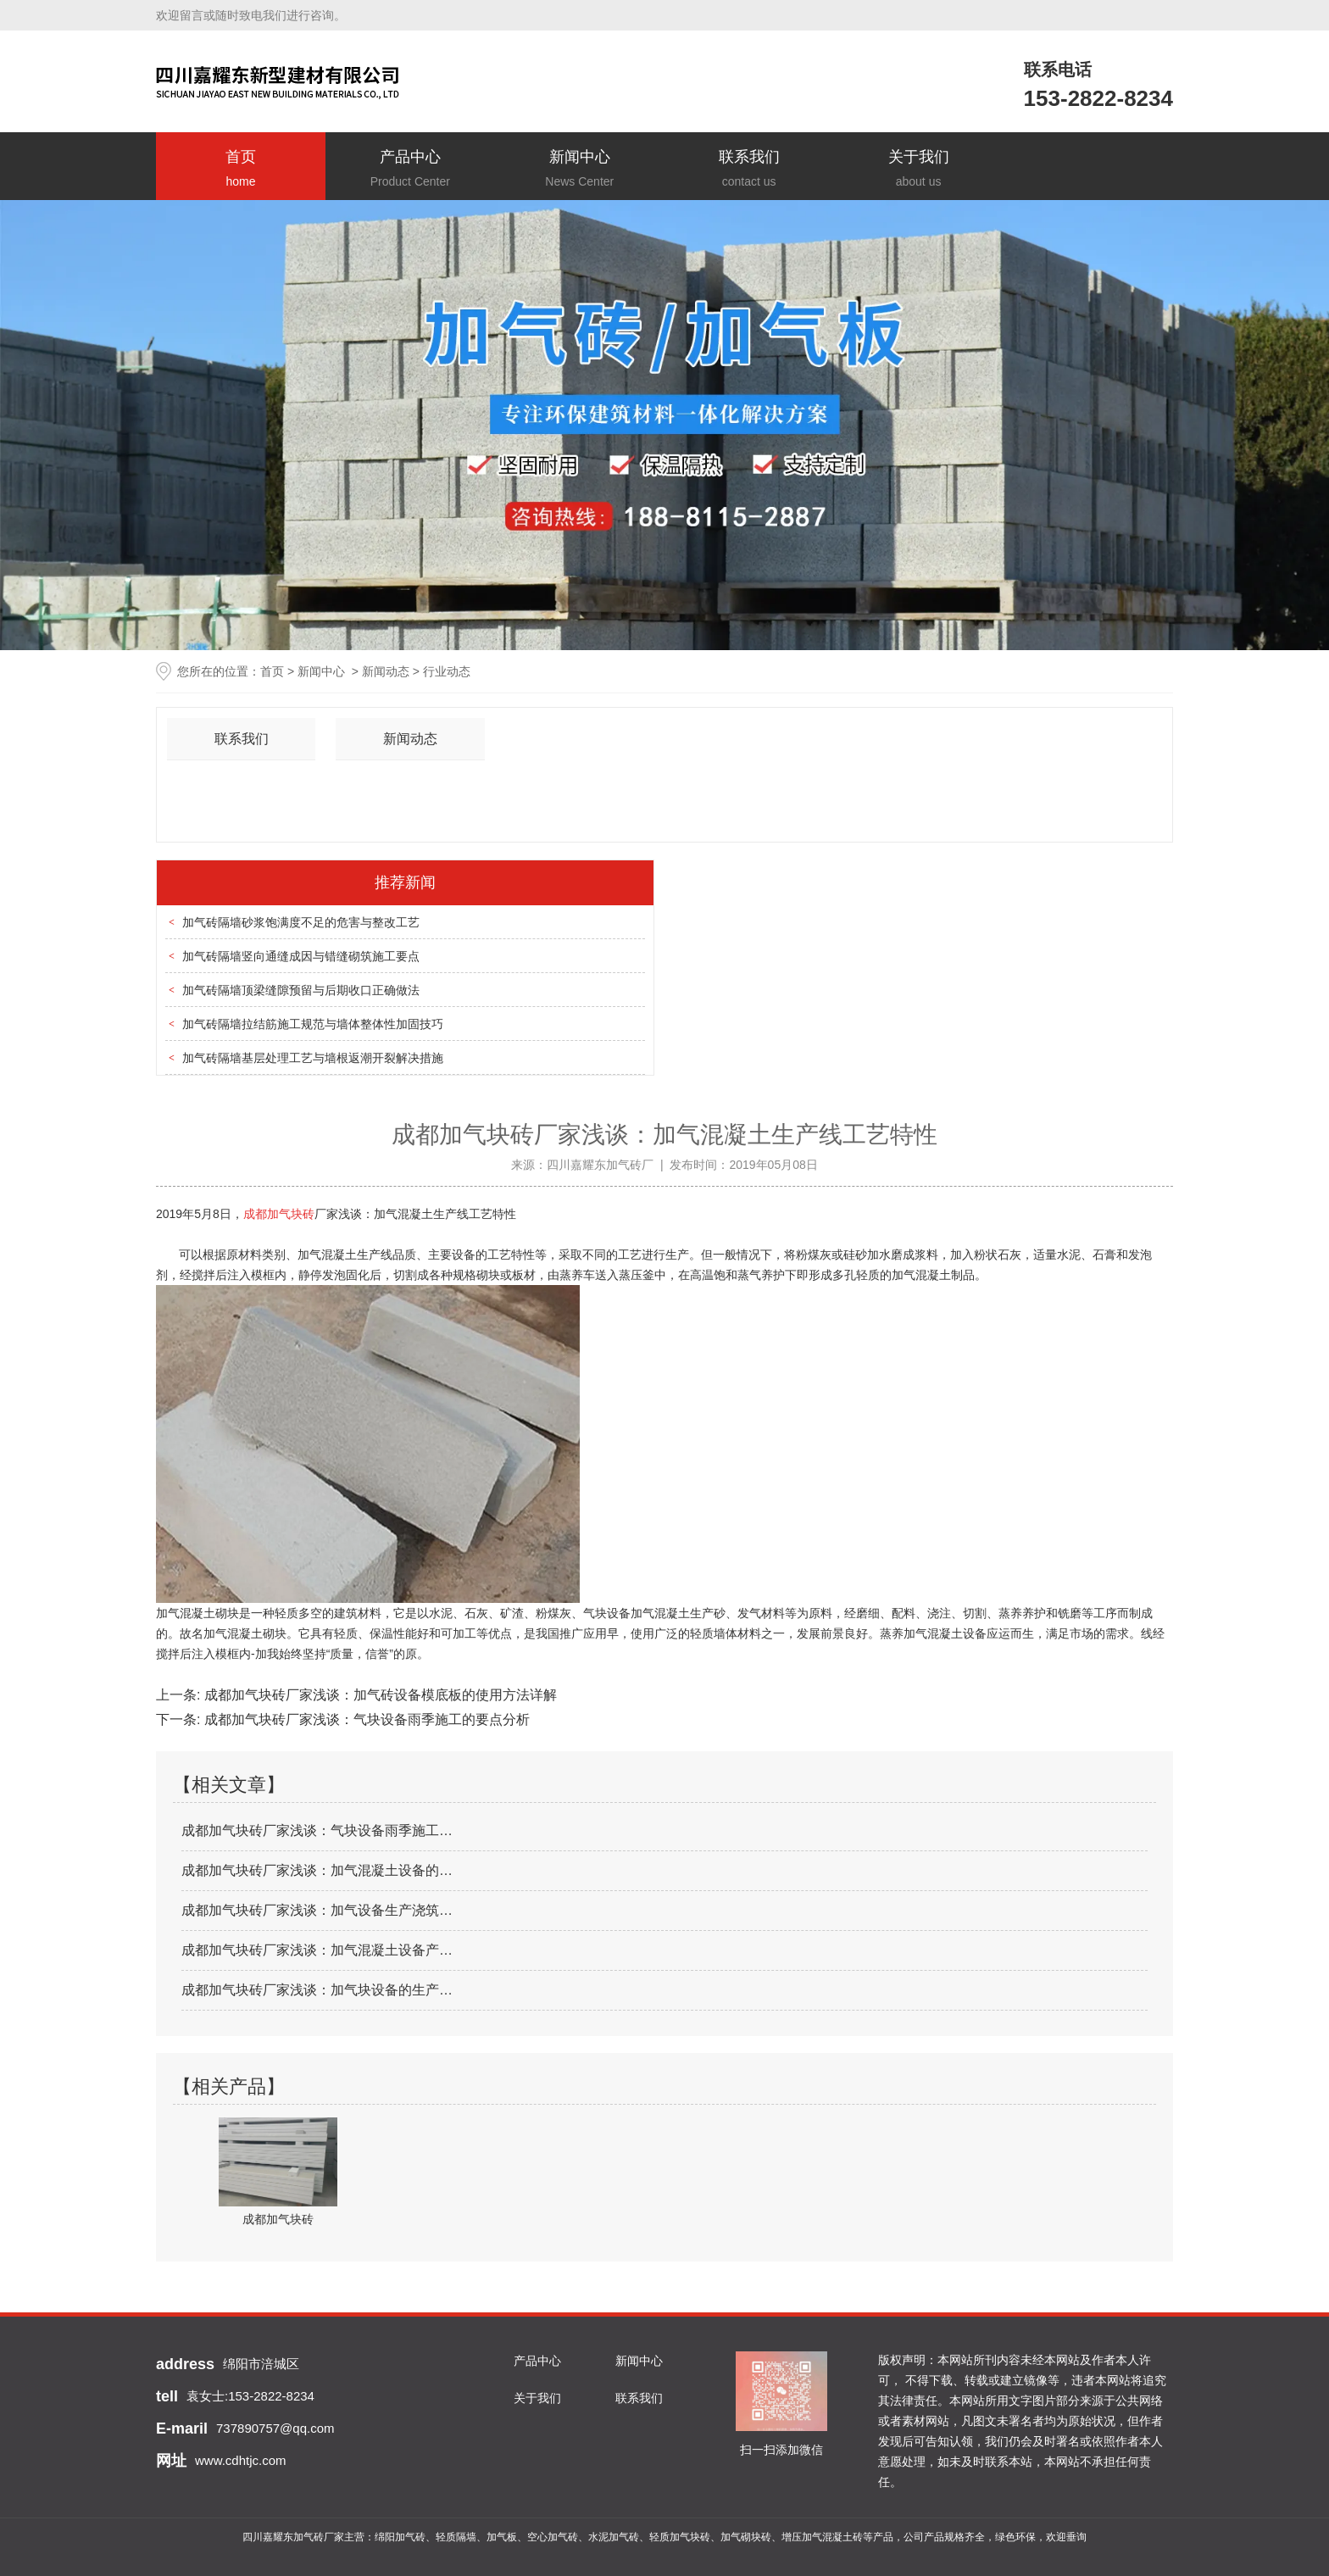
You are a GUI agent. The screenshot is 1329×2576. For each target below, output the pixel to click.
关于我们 (919, 170)
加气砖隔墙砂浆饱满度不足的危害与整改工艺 (301, 922)
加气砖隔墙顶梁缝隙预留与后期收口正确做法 (301, 990)
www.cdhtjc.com (240, 2460)
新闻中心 (579, 170)
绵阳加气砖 (400, 2537)
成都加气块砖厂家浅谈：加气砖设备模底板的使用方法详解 (378, 1695)
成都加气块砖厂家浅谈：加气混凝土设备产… (317, 1950)
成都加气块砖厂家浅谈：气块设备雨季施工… (317, 1830)
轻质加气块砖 (679, 2537)
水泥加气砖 (613, 2537)
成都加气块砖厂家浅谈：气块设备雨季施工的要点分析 (364, 1719)
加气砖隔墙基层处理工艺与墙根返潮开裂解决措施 (312, 1058)
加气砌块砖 (745, 2537)
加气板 (502, 2537)
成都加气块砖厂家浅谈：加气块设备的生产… (317, 1990)
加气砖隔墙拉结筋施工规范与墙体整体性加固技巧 (312, 1024)
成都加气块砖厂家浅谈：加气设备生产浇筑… (317, 1910)
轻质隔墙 (456, 2537)
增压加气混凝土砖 (822, 2537)
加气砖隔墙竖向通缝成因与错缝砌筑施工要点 (301, 956)
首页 (240, 170)
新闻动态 (385, 671)
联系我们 (749, 170)
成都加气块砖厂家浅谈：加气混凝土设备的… (317, 1870)
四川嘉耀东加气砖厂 (600, 1164)
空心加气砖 (552, 2537)
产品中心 (410, 170)
